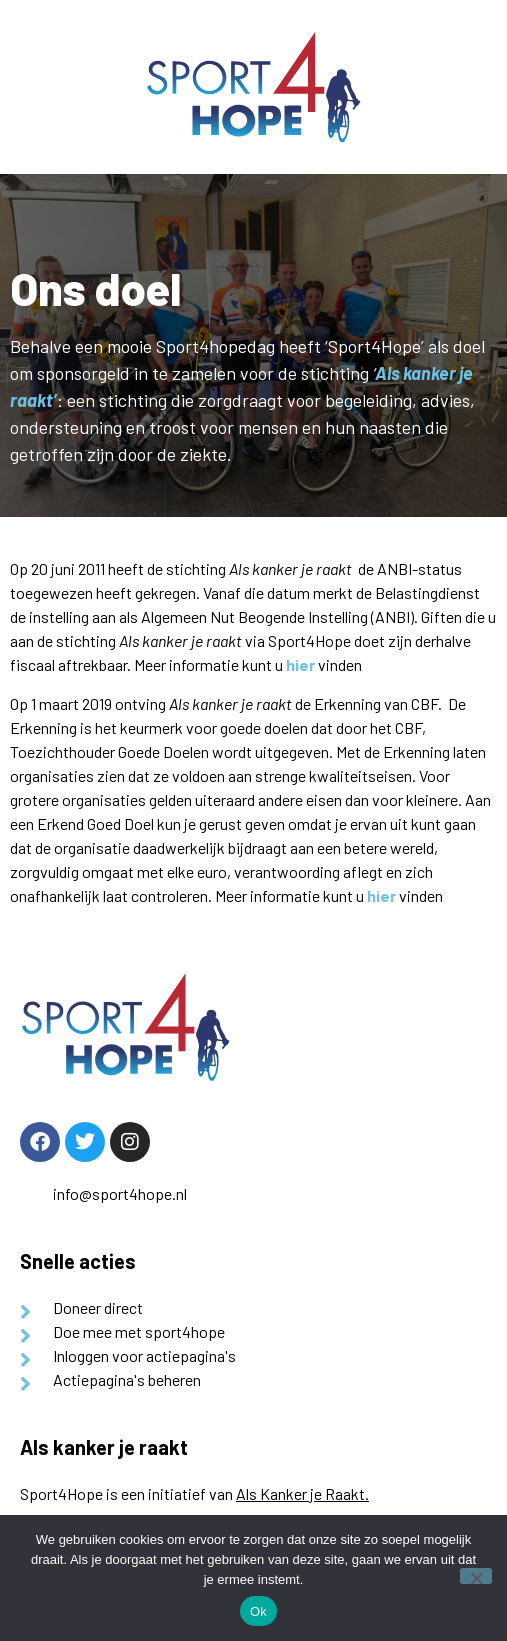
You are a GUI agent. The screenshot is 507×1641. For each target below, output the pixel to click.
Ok (258, 1611)
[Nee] (476, 1576)
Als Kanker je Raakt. (302, 1493)
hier (300, 664)
